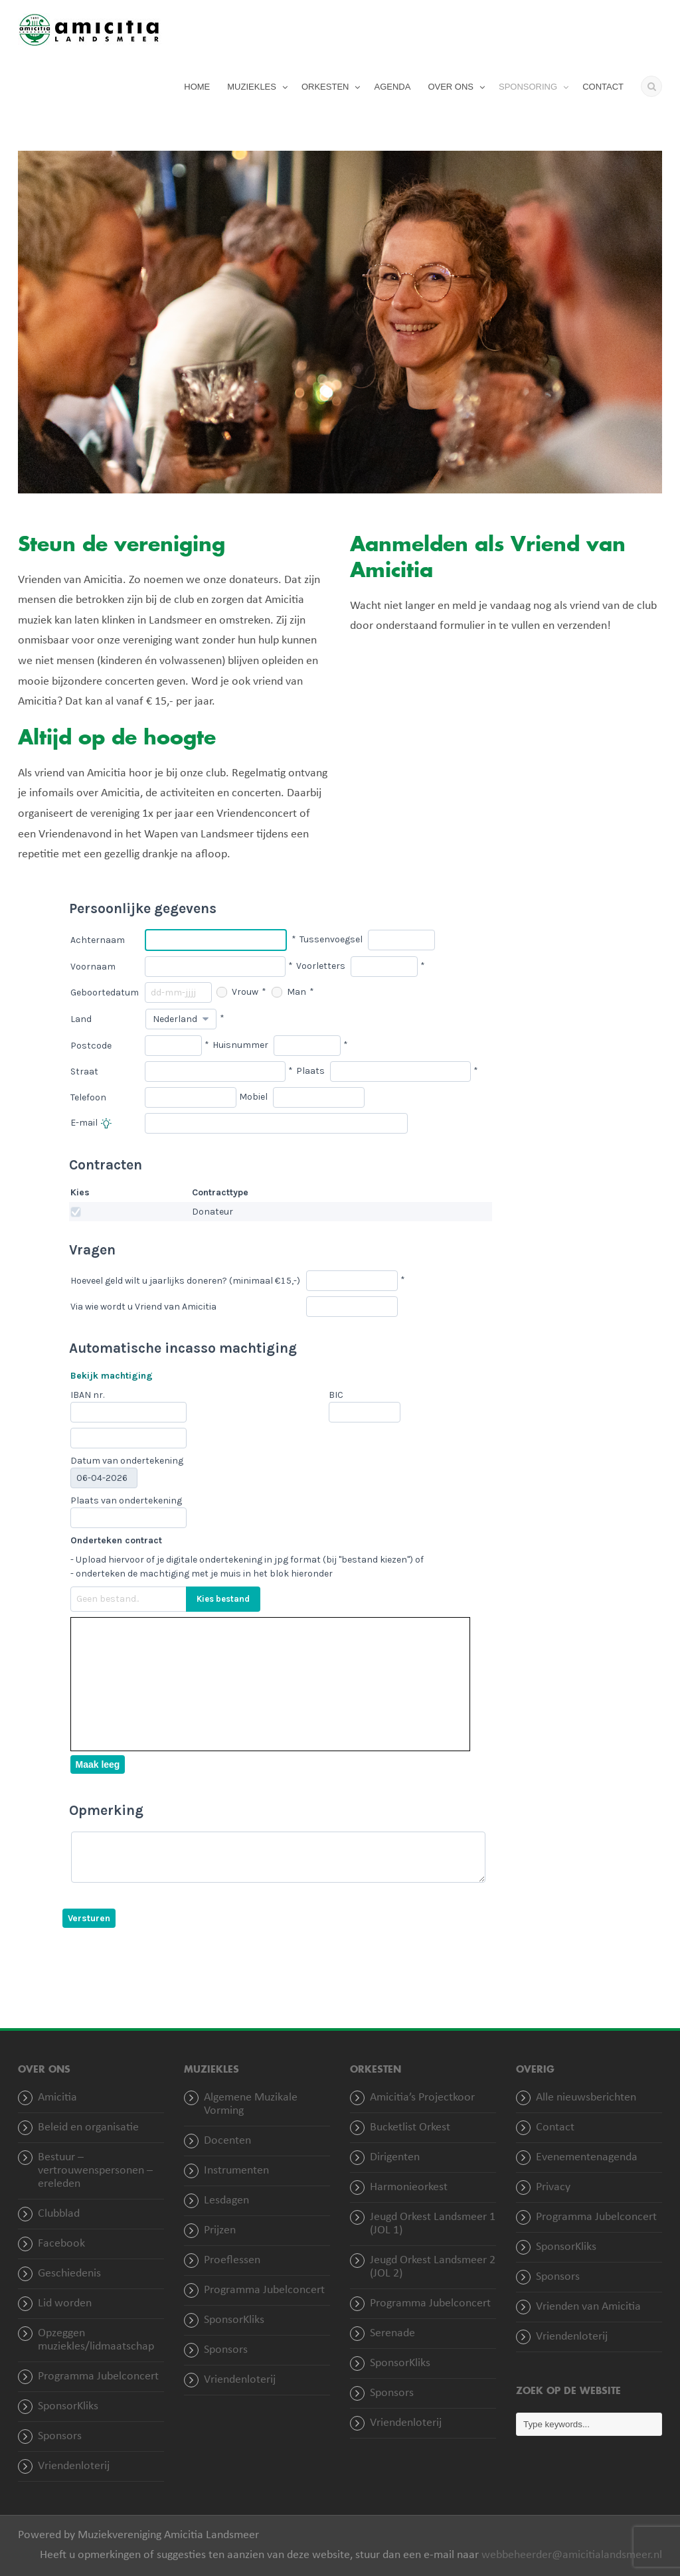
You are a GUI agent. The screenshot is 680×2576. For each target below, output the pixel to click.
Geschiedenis (69, 2273)
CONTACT (603, 87)
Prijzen (220, 2230)
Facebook (61, 2243)
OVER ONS (450, 87)
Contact (555, 2127)
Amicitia (57, 2097)
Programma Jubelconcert (98, 2376)
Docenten (227, 2140)
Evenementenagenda (587, 2157)
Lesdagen (226, 2200)
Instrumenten (236, 2170)
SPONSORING (528, 87)
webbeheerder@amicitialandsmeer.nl (571, 2555)
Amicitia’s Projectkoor (422, 2097)
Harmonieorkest (409, 2187)
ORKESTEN (325, 87)
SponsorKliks (68, 2406)
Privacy (553, 2187)
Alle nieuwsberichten (586, 2097)
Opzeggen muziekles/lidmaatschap (96, 2340)
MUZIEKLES (251, 87)
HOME (197, 87)
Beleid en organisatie (88, 2127)
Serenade (392, 2333)
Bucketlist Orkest (410, 2127)
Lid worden (65, 2303)
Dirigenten (395, 2157)
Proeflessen (232, 2260)
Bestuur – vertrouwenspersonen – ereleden (95, 2170)
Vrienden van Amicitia (588, 2306)
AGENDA (392, 87)
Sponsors (60, 2436)
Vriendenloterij (74, 2466)
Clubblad (59, 2213)
